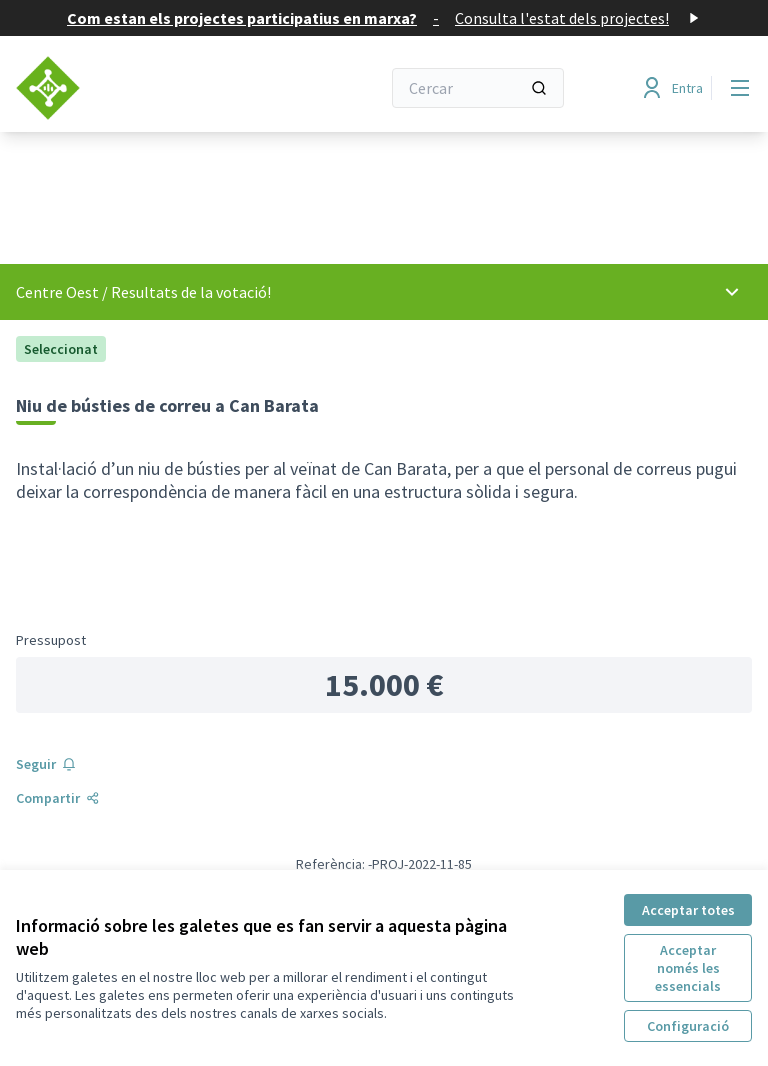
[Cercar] (478, 88)
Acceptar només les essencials (688, 968)
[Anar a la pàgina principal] (149, 88)
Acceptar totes (688, 910)
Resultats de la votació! (191, 292)
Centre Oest (57, 292)
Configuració (688, 1026)
